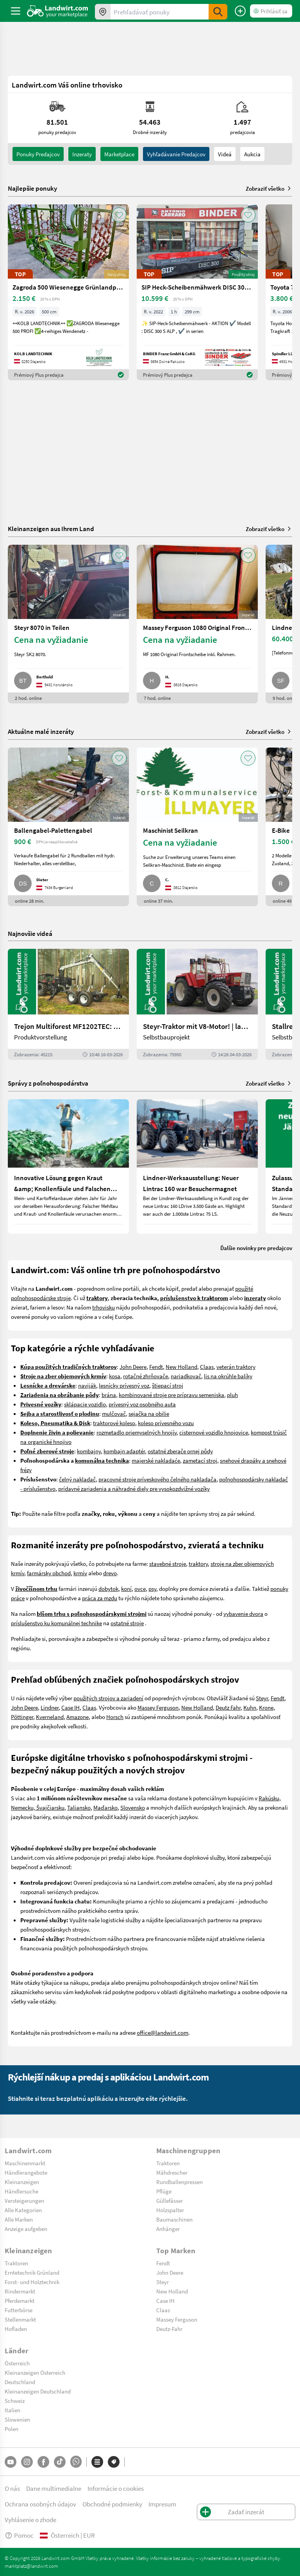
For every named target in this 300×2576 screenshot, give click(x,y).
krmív (80, 1573)
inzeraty (82, 154)
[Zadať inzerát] (240, 11)
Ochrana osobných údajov (40, 2503)
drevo (110, 1573)
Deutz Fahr (228, 1707)
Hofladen (16, 2329)
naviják (87, 1385)
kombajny (89, 1451)
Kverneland (50, 1717)
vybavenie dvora (243, 1613)
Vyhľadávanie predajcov (176, 154)
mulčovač (114, 1413)
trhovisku (103, 1307)
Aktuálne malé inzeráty (41, 731)
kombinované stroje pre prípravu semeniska (171, 1395)
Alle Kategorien (23, 2210)
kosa (114, 1376)
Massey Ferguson (158, 1707)
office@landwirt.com (162, 2032)
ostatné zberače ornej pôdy (180, 1451)
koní (126, 1588)
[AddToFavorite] (119, 215)
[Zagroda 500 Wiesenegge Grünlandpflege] (68, 292)
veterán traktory (235, 1366)
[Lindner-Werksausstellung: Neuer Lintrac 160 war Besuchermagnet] (197, 1166)
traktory (198, 1563)
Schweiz (15, 2400)
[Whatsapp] (76, 2461)
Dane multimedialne (53, 2488)
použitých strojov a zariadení (108, 1698)
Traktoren (168, 2163)
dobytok (108, 1588)
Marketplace (119, 154)
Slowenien (17, 2419)
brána (109, 1395)
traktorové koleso (114, 1423)
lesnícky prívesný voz (124, 1385)
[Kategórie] (97, 2462)
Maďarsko (105, 1807)
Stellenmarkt (20, 2319)
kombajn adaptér (124, 1451)
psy (152, 1588)
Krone (266, 1707)
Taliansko (79, 1807)
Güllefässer (169, 2200)
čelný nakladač (77, 1479)
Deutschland (20, 2382)
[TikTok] (60, 2462)
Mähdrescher (172, 2172)
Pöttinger (22, 1717)
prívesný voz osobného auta (142, 1404)
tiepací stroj (168, 1385)
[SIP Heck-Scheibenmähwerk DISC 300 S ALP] (197, 292)
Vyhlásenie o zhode (30, 2519)
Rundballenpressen (179, 2182)
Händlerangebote (26, 2172)
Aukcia (252, 154)
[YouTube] (10, 2462)
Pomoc (19, 2535)
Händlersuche (21, 2191)
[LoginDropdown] (271, 11)
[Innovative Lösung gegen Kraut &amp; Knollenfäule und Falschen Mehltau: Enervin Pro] (68, 1166)
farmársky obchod (49, 1573)
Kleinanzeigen (22, 2182)
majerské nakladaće (156, 1460)
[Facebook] (43, 2462)
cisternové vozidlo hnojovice (213, 1432)
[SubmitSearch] (218, 12)
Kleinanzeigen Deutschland (38, 2391)
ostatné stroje (127, 1623)
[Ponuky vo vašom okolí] (103, 12)
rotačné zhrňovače (145, 1376)
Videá (225, 154)
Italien (12, 2410)
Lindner (50, 1707)
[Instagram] (27, 2462)
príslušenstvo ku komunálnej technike (56, 1623)
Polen (11, 2429)
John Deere (133, 1366)
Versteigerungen (24, 2200)
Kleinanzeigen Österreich (35, 2372)
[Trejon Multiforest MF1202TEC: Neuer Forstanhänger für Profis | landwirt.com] (68, 1004)
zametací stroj (200, 1460)
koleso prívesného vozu (166, 1423)
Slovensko (132, 1807)
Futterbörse (18, 2310)
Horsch (114, 1717)
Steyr (262, 1698)
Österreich (17, 2363)
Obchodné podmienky (112, 2503)
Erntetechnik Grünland (32, 2272)
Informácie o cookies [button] (116, 2488)
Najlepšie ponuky (32, 188)
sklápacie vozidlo (85, 1404)
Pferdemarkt (19, 2300)
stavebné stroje (167, 1563)
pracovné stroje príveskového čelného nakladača (157, 1479)
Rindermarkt (20, 2291)
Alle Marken (19, 2219)
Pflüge (163, 2191)
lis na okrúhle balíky (228, 1376)
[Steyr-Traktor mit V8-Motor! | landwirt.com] (197, 1004)
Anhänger (168, 2229)
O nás (12, 2488)
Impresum (162, 2503)
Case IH (70, 1707)
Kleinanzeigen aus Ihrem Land (51, 528)
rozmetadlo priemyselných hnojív (136, 1432)
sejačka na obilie (149, 1413)
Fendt (156, 1366)
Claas (207, 1366)
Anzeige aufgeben (26, 2229)
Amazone (77, 1717)
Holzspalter (170, 2210)
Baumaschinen (174, 2219)
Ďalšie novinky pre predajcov (256, 1248)
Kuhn (249, 1707)
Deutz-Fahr (169, 2329)
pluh (232, 1395)
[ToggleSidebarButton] (15, 11)
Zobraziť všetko (269, 188)
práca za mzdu (99, 1598)
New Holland (181, 1366)
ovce (140, 1588)
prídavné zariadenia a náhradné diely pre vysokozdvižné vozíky (134, 1488)
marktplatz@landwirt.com (31, 2565)
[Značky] (114, 2462)
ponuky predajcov (38, 154)
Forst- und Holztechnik (32, 2282)
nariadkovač (186, 1376)
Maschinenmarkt (25, 2163)
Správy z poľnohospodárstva (48, 1083)
